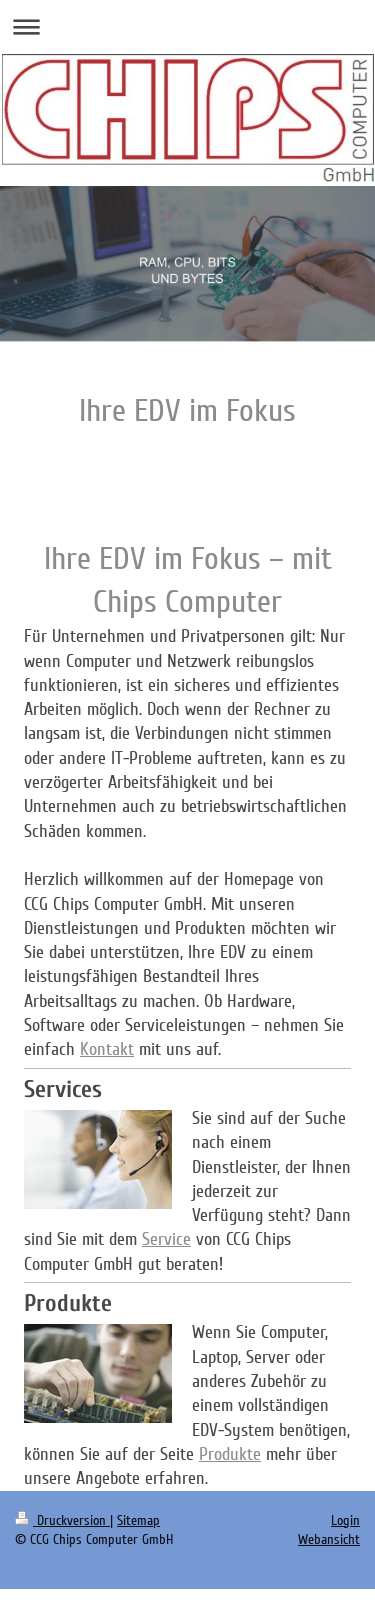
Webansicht (329, 1539)
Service (166, 1239)
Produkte (230, 1454)
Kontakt (107, 1049)
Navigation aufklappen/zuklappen (187, 26)
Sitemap (138, 1520)
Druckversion (62, 1520)
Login (345, 1520)
